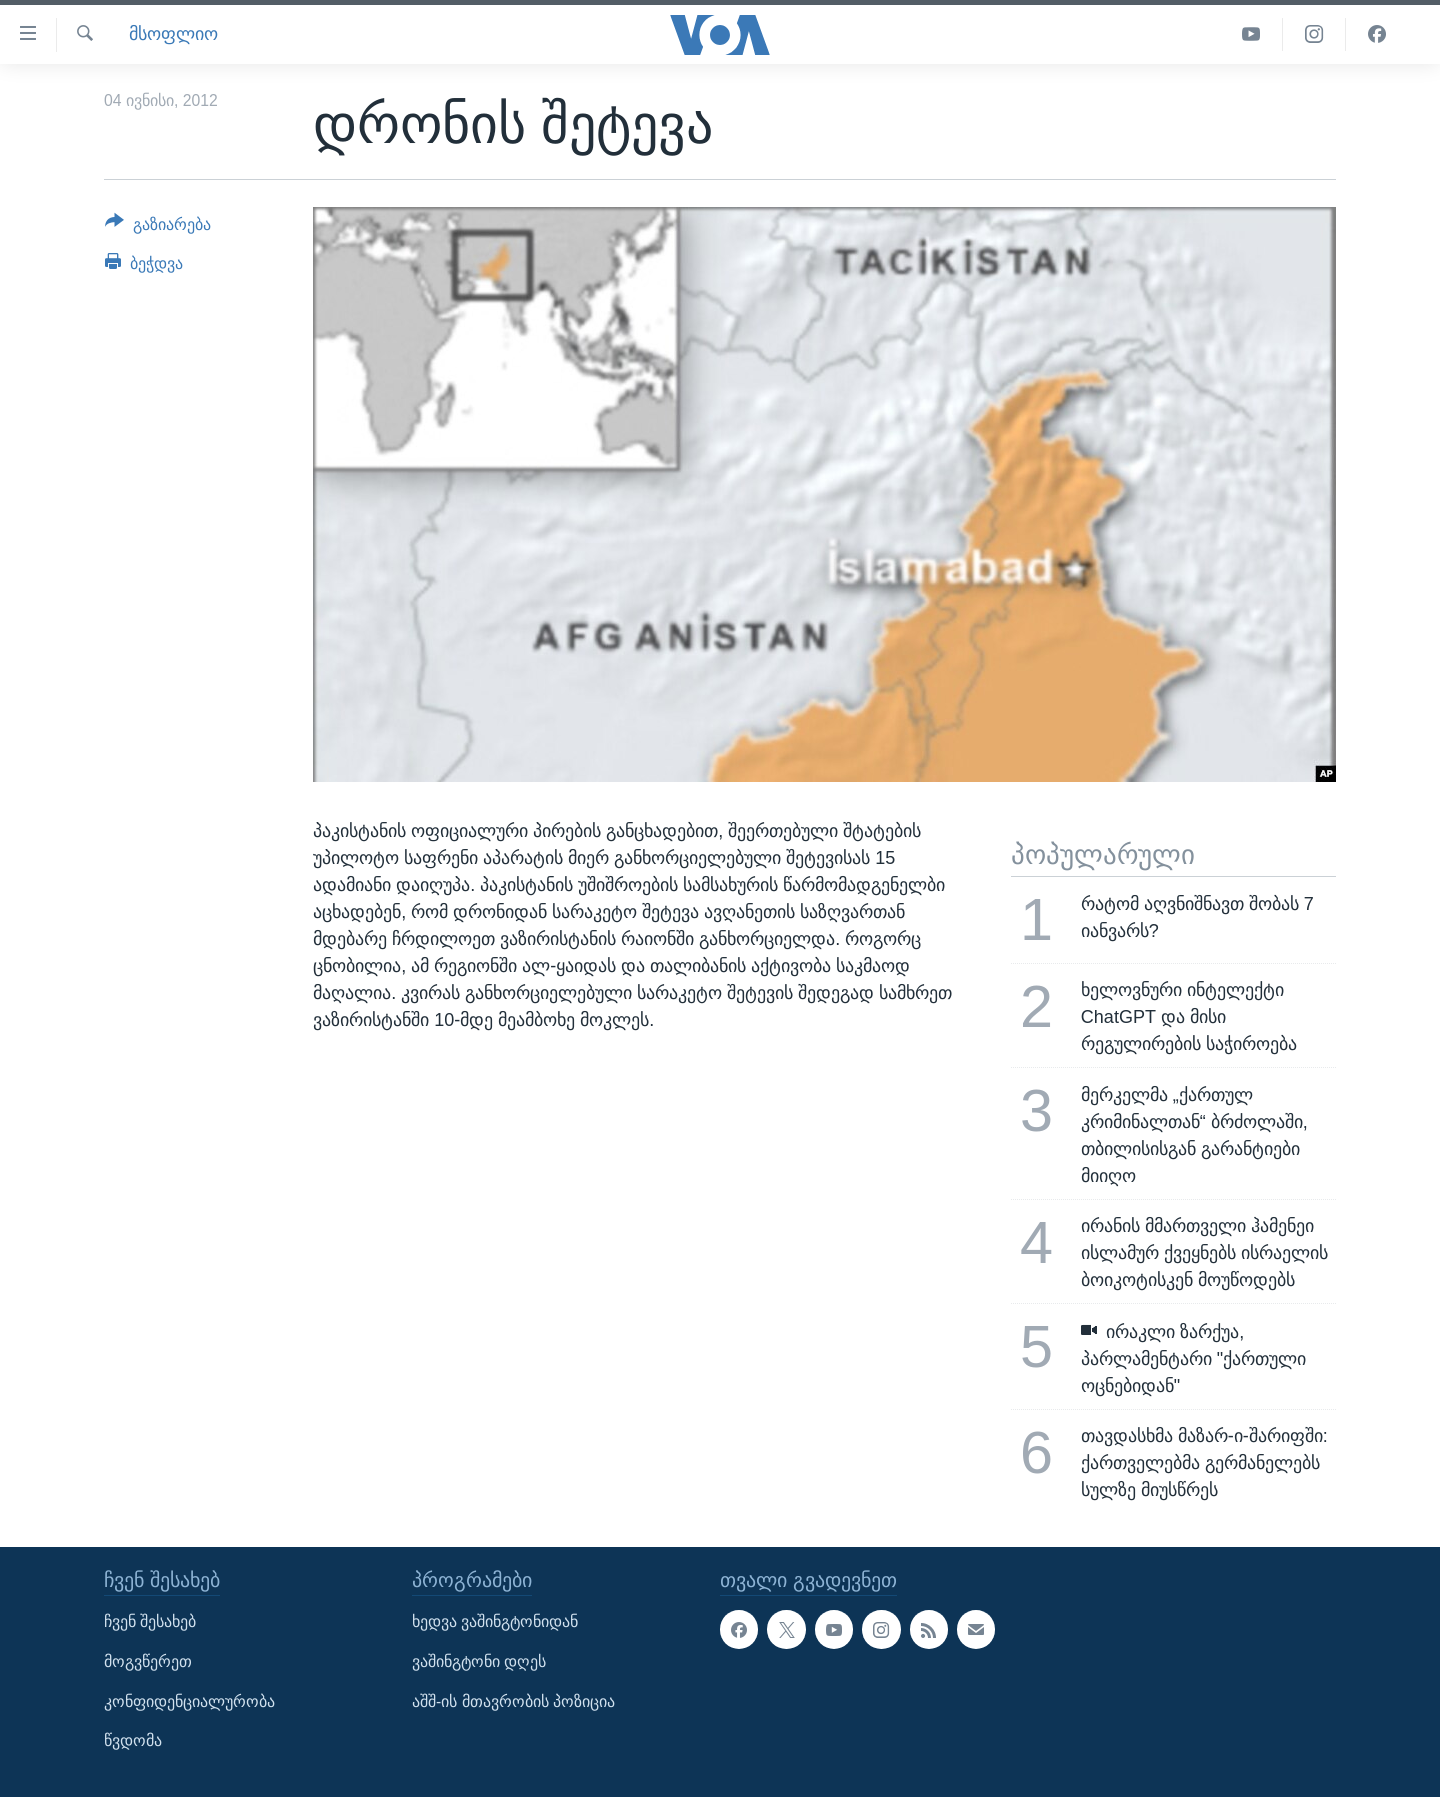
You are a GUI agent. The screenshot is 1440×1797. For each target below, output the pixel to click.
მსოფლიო (173, 34)
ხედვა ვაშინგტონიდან (495, 1621)
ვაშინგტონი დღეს (479, 1661)
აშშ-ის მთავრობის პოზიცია (513, 1701)
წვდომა (133, 1740)
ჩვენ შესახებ (150, 1621)
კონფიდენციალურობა (189, 1701)
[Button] (158, 228)
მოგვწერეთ (148, 1661)
